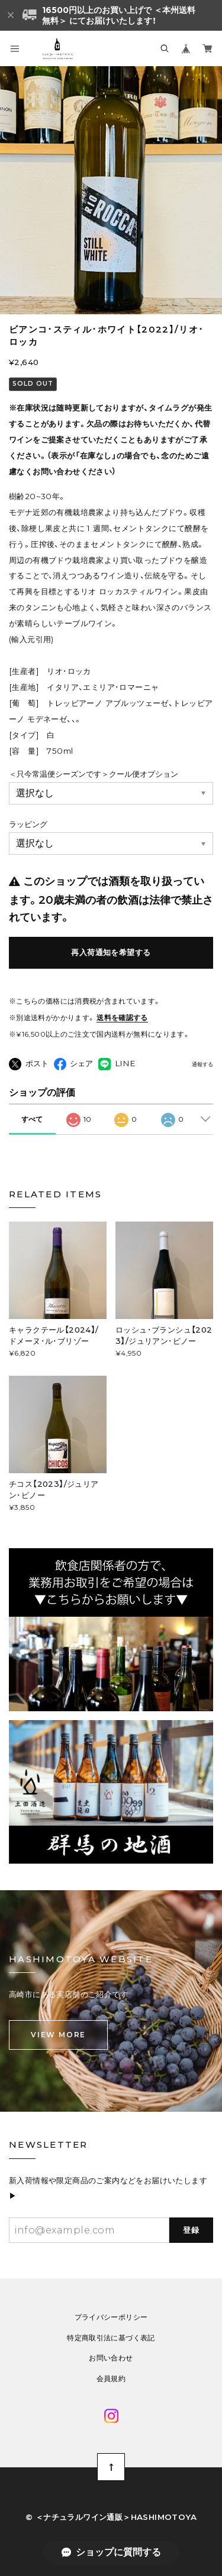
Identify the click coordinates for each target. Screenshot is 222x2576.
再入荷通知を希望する (110, 952)
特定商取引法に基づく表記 (111, 2337)
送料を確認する (122, 1017)
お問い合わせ (111, 2358)
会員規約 (111, 2378)
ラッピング (28, 824)
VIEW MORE (58, 2034)
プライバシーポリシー (111, 2317)
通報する (202, 1064)
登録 (191, 2230)
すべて (32, 1119)
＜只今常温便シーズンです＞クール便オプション (93, 774)
